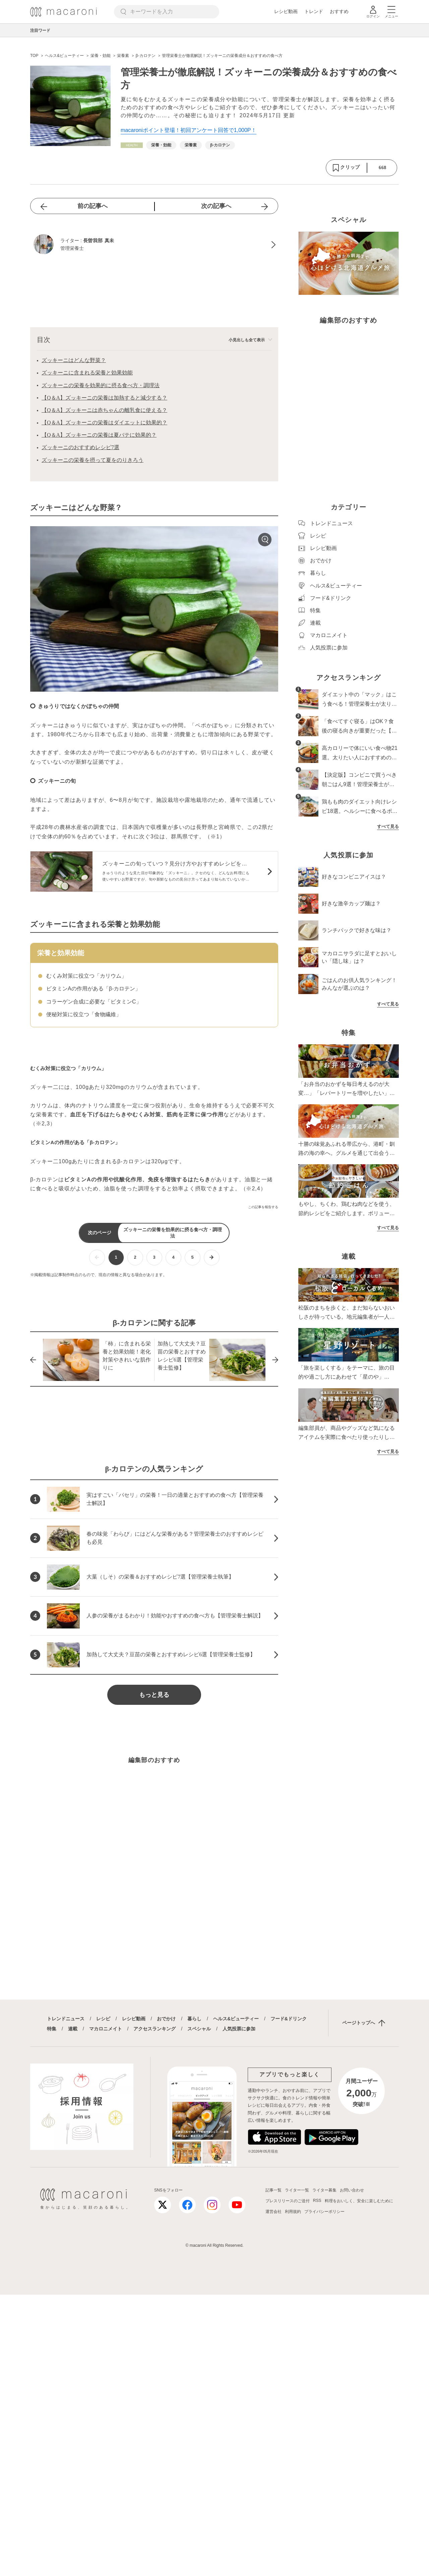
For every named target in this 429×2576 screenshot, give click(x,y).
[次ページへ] (212, 1257)
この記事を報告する (263, 1207)
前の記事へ (92, 206)
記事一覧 (273, 2190)
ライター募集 (324, 2190)
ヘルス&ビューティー (236, 2018)
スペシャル (199, 2028)
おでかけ (166, 2018)
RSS (317, 2200)
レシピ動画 (286, 11)
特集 (51, 2028)
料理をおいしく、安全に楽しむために (359, 2201)
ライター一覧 (297, 2190)
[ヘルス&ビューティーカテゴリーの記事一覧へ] (132, 145)
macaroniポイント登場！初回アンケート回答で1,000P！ (188, 130)
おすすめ (339, 11)
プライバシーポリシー (324, 2211)
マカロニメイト (105, 2028)
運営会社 (273, 2211)
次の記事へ (216, 206)
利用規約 (293, 2211)
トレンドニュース (65, 2018)
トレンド (313, 11)
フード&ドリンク (288, 2018)
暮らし (194, 2018)
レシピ (103, 2018)
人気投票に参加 (239, 2028)
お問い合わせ (352, 2190)
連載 (72, 2028)
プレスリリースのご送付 (287, 2201)
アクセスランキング (154, 2028)
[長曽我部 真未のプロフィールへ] (154, 245)
